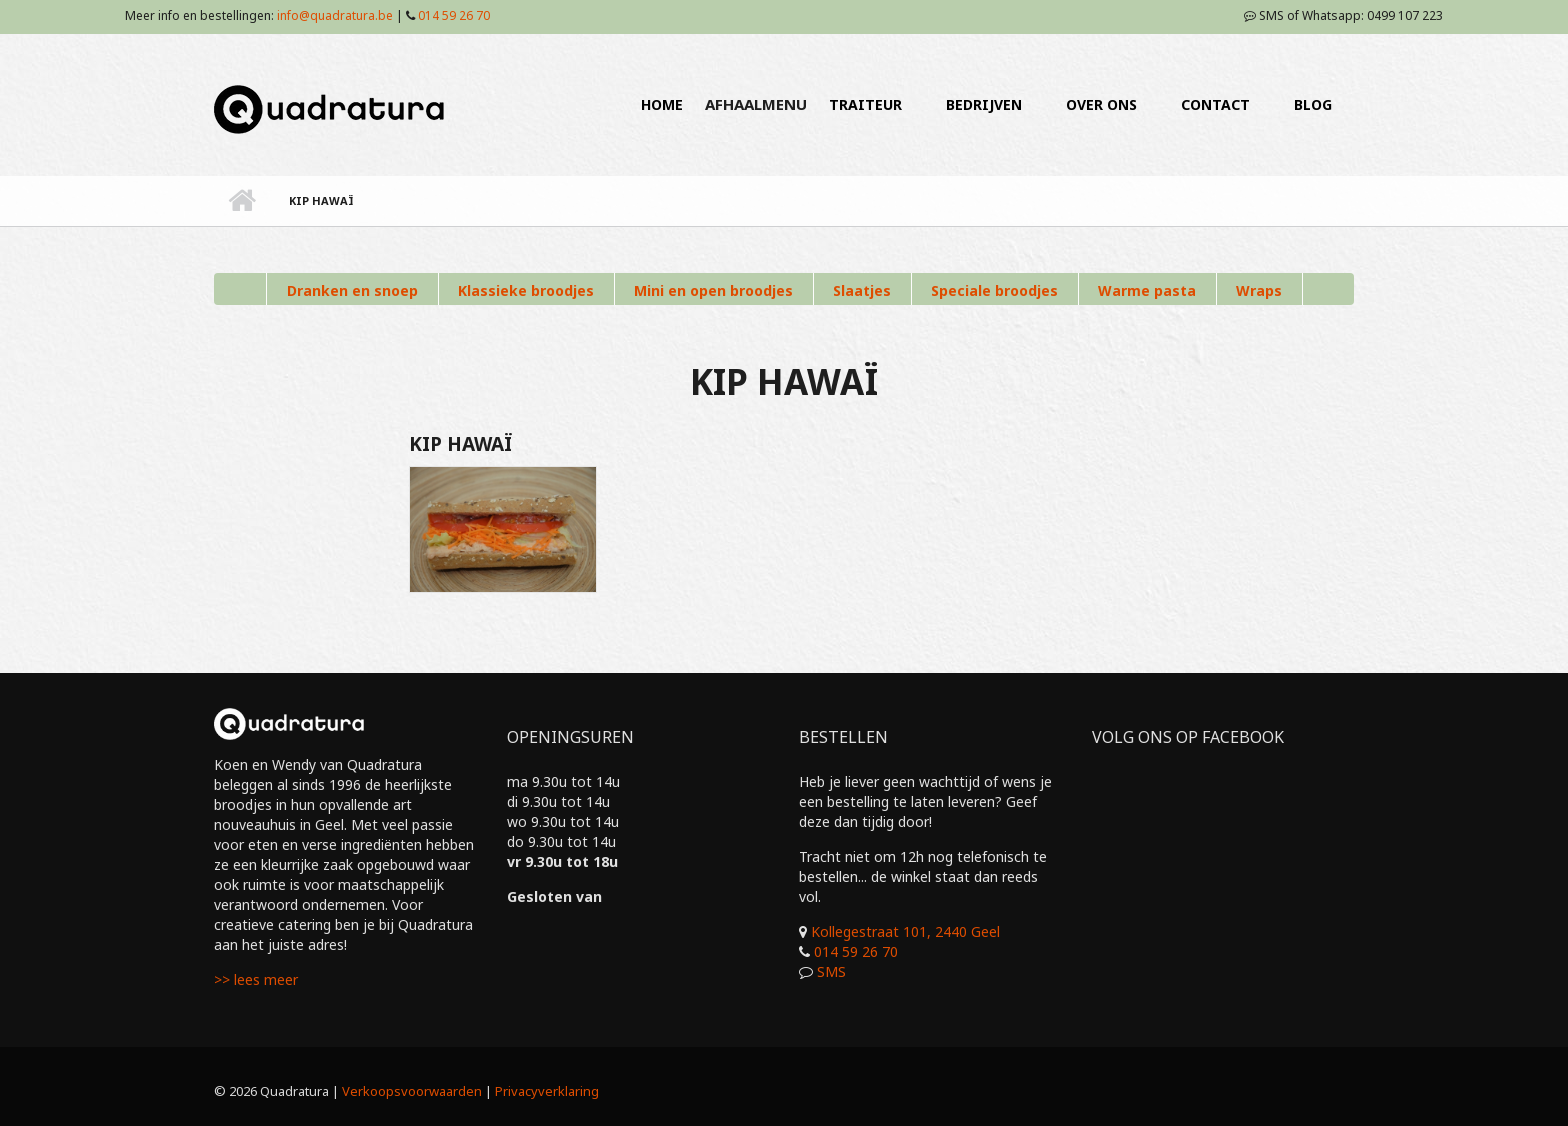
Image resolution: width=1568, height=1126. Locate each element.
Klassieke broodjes (526, 290)
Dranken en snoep (352, 290)
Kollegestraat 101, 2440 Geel (905, 931)
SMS (831, 971)
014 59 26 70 (454, 15)
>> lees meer (256, 979)
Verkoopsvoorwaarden (412, 1091)
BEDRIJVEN (984, 104)
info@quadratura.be (335, 15)
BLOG (1313, 104)
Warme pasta (1147, 290)
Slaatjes (862, 290)
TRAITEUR (865, 104)
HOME (662, 104)
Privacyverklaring (547, 1091)
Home (241, 201)
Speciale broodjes (994, 290)
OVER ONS (1101, 104)
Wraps (1259, 290)
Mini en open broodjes (713, 290)
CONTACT (1215, 104)
